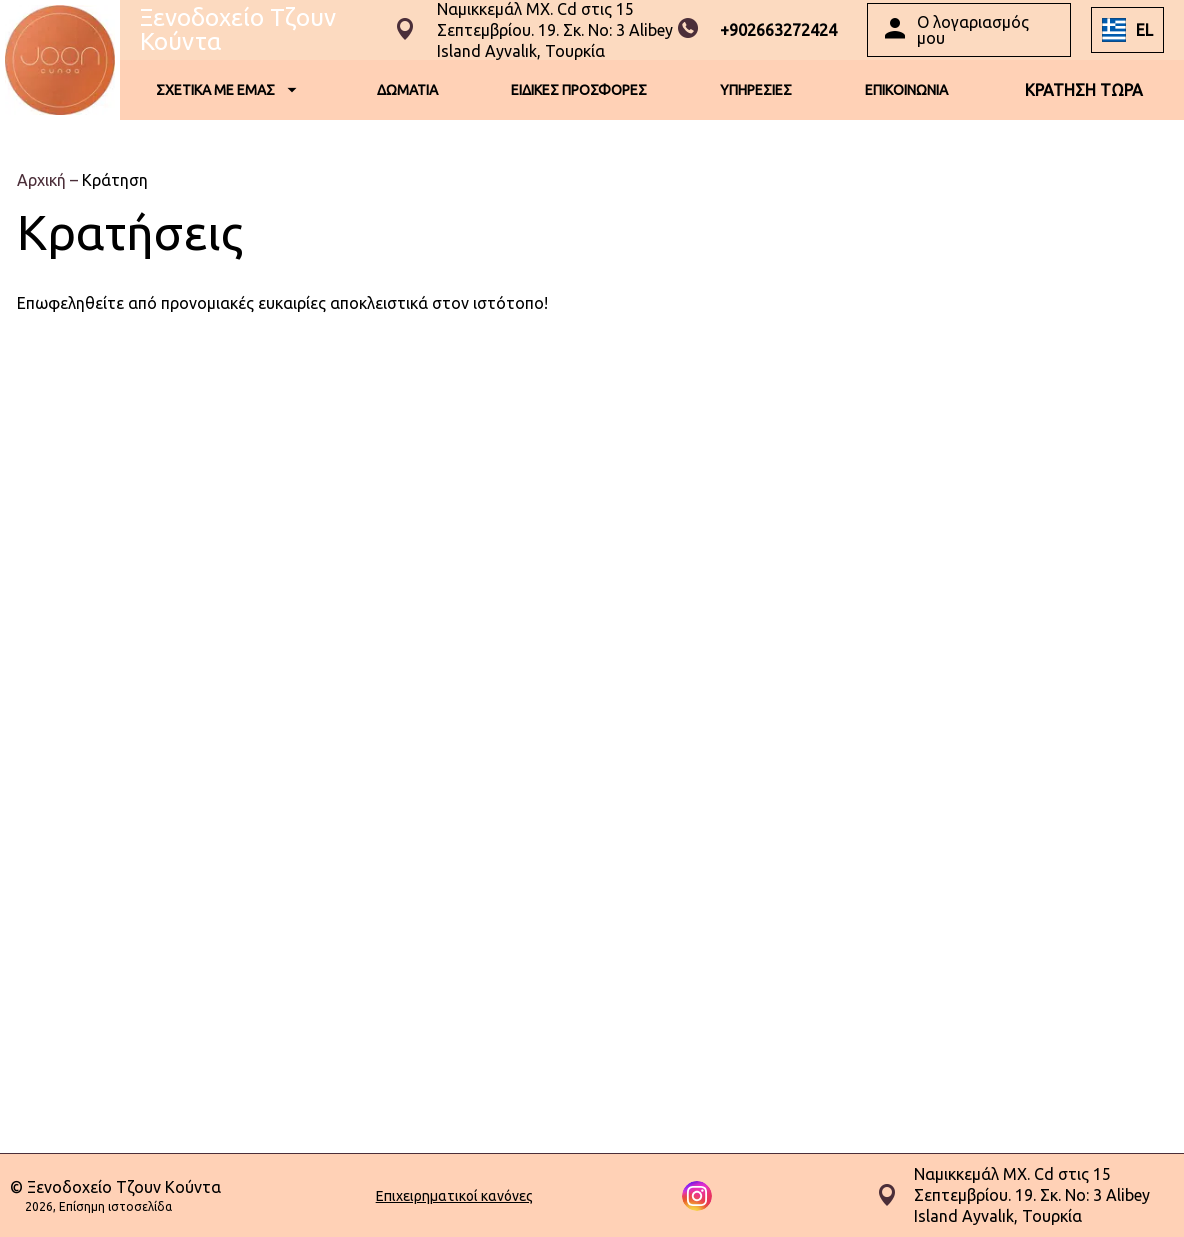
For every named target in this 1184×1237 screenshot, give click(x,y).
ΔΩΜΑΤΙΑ (407, 90)
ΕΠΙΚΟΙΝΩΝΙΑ (906, 90)
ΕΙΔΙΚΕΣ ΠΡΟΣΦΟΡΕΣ (579, 90)
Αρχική (43, 180)
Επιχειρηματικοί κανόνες (454, 1196)
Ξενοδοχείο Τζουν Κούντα (238, 29)
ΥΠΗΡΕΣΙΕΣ (756, 90)
